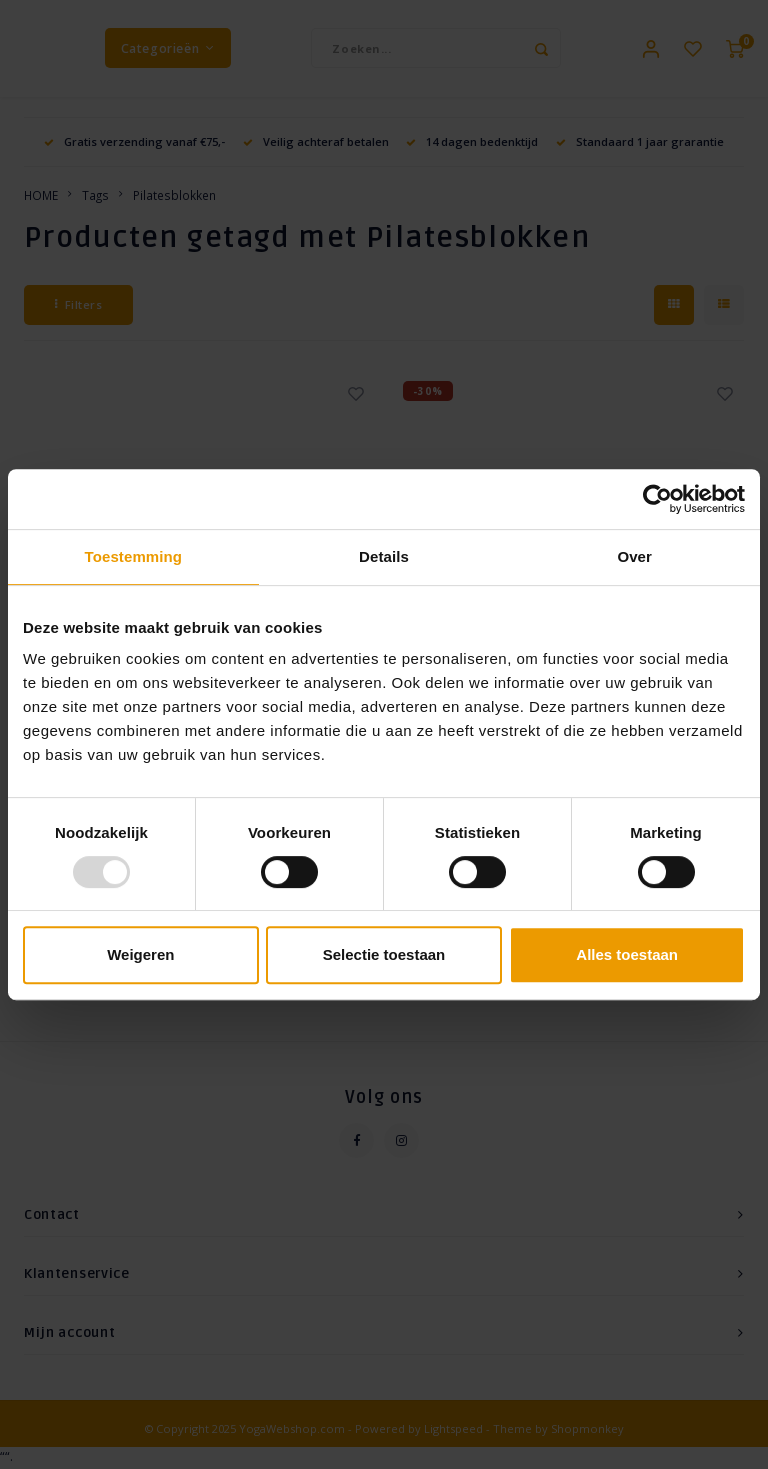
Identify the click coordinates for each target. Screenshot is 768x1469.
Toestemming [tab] (134, 556)
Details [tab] (384, 556)
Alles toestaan (627, 954)
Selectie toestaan (384, 954)
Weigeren (140, 954)
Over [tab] (634, 556)
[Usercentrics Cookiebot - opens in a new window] (657, 499)
